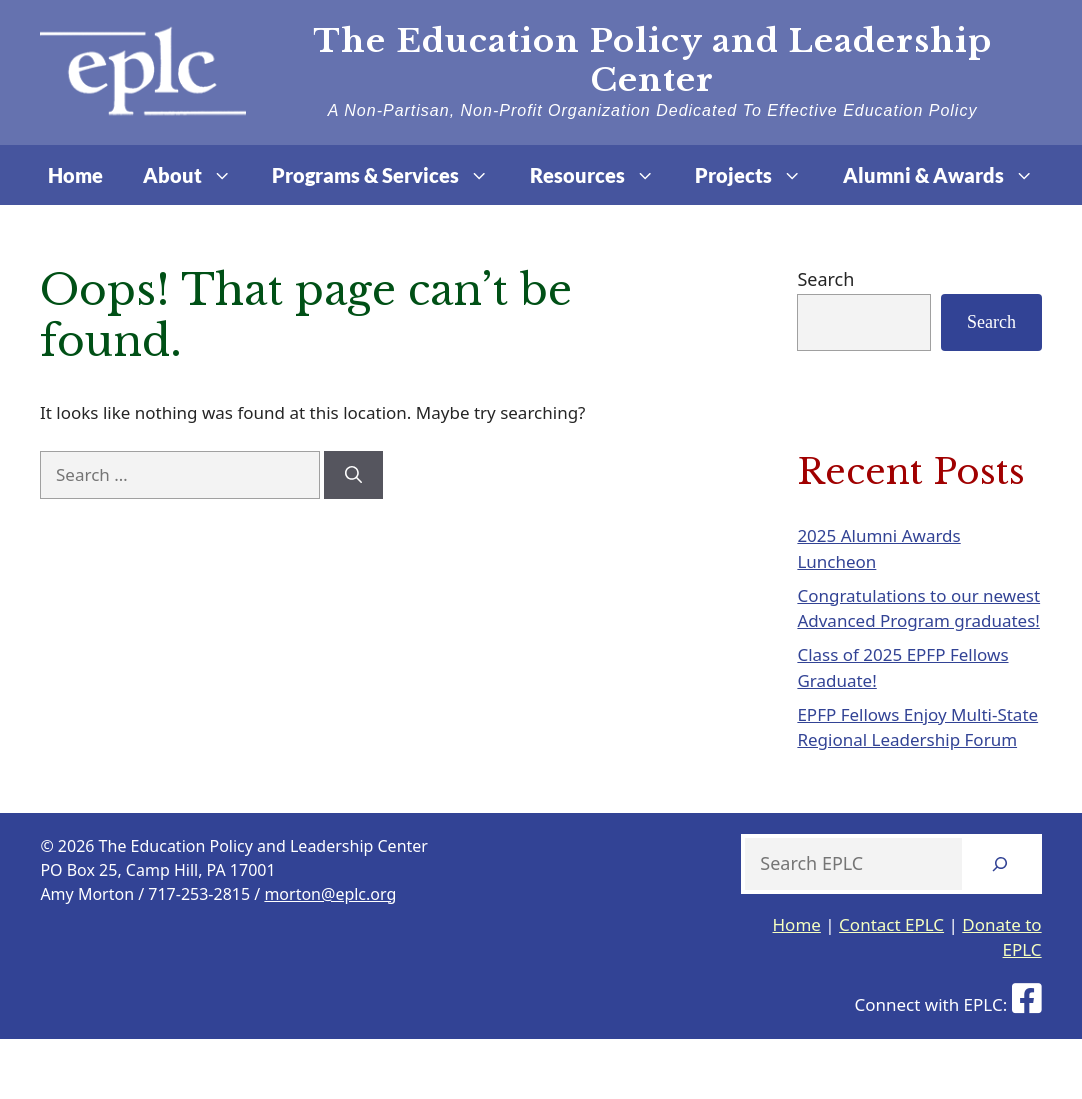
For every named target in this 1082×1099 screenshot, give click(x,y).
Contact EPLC (891, 924)
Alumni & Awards (948, 175)
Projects (758, 175)
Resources (602, 175)
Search (825, 279)
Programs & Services (390, 175)
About (197, 175)
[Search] (353, 475)
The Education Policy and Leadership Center (652, 60)
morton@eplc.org (330, 894)
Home (75, 175)
